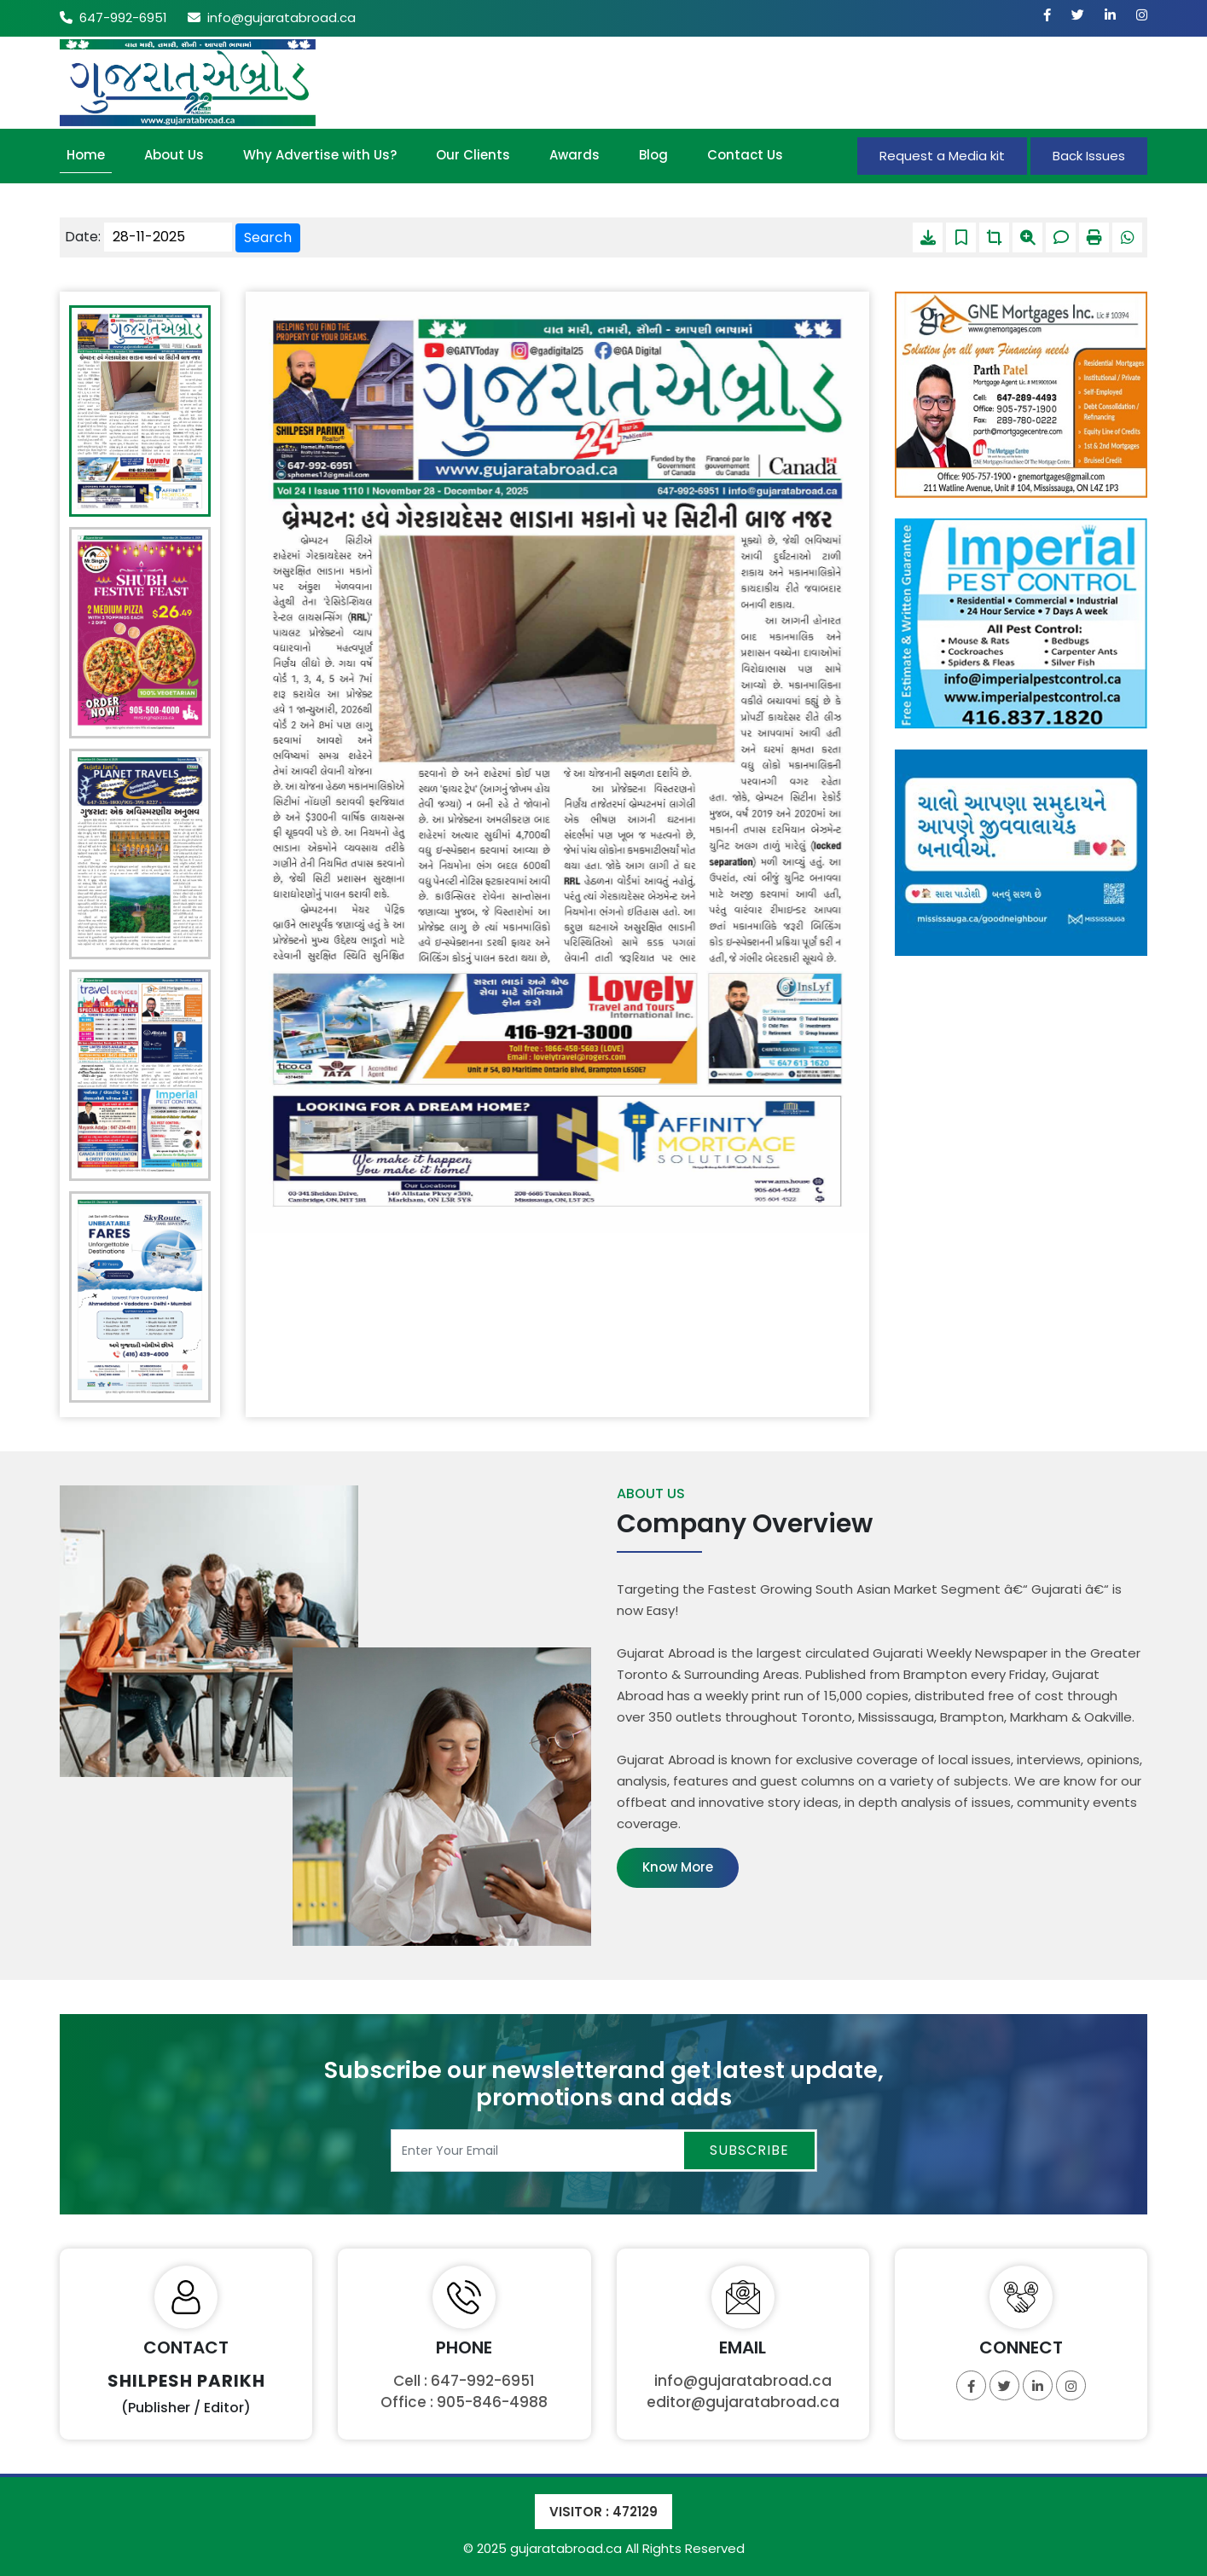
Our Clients (473, 155)
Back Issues (1089, 156)
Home (86, 155)
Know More (677, 1867)
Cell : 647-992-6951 (464, 2380)
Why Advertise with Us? (320, 155)
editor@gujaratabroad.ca (743, 2402)
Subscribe (749, 2150)
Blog (653, 155)
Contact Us (745, 155)
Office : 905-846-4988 (464, 2402)
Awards (574, 155)
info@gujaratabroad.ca (272, 17)
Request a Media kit (942, 156)
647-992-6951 (113, 17)
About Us (174, 155)
